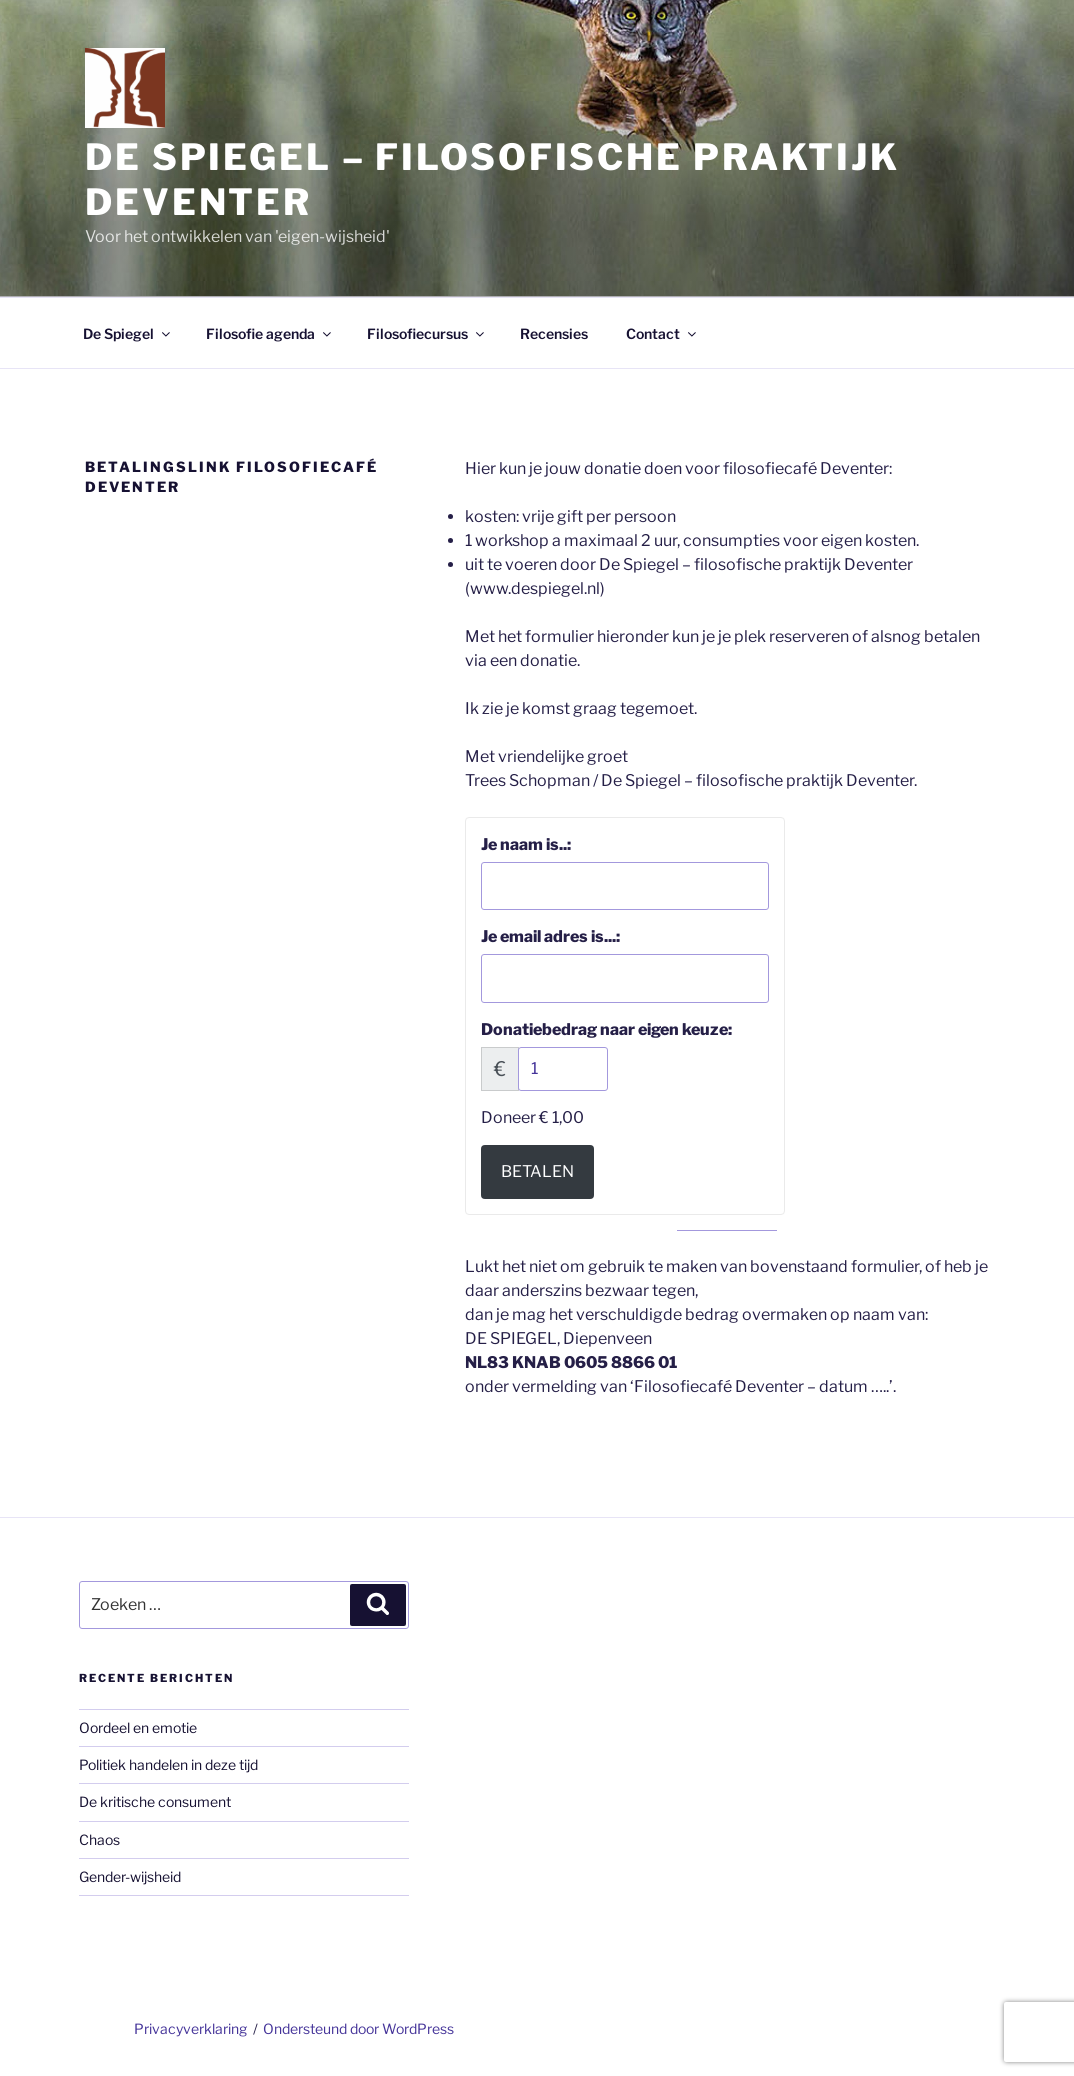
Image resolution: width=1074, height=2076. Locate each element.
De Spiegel (128, 333)
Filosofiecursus (427, 333)
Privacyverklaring (190, 2028)
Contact (662, 333)
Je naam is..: (526, 844)
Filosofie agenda (270, 333)
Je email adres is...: (550, 936)
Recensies (554, 333)
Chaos (99, 1839)
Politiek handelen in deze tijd (168, 1764)
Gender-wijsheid (130, 1876)
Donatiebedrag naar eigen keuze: (606, 1029)
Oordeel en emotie (138, 1727)
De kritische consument (155, 1801)
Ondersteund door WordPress (358, 2028)
